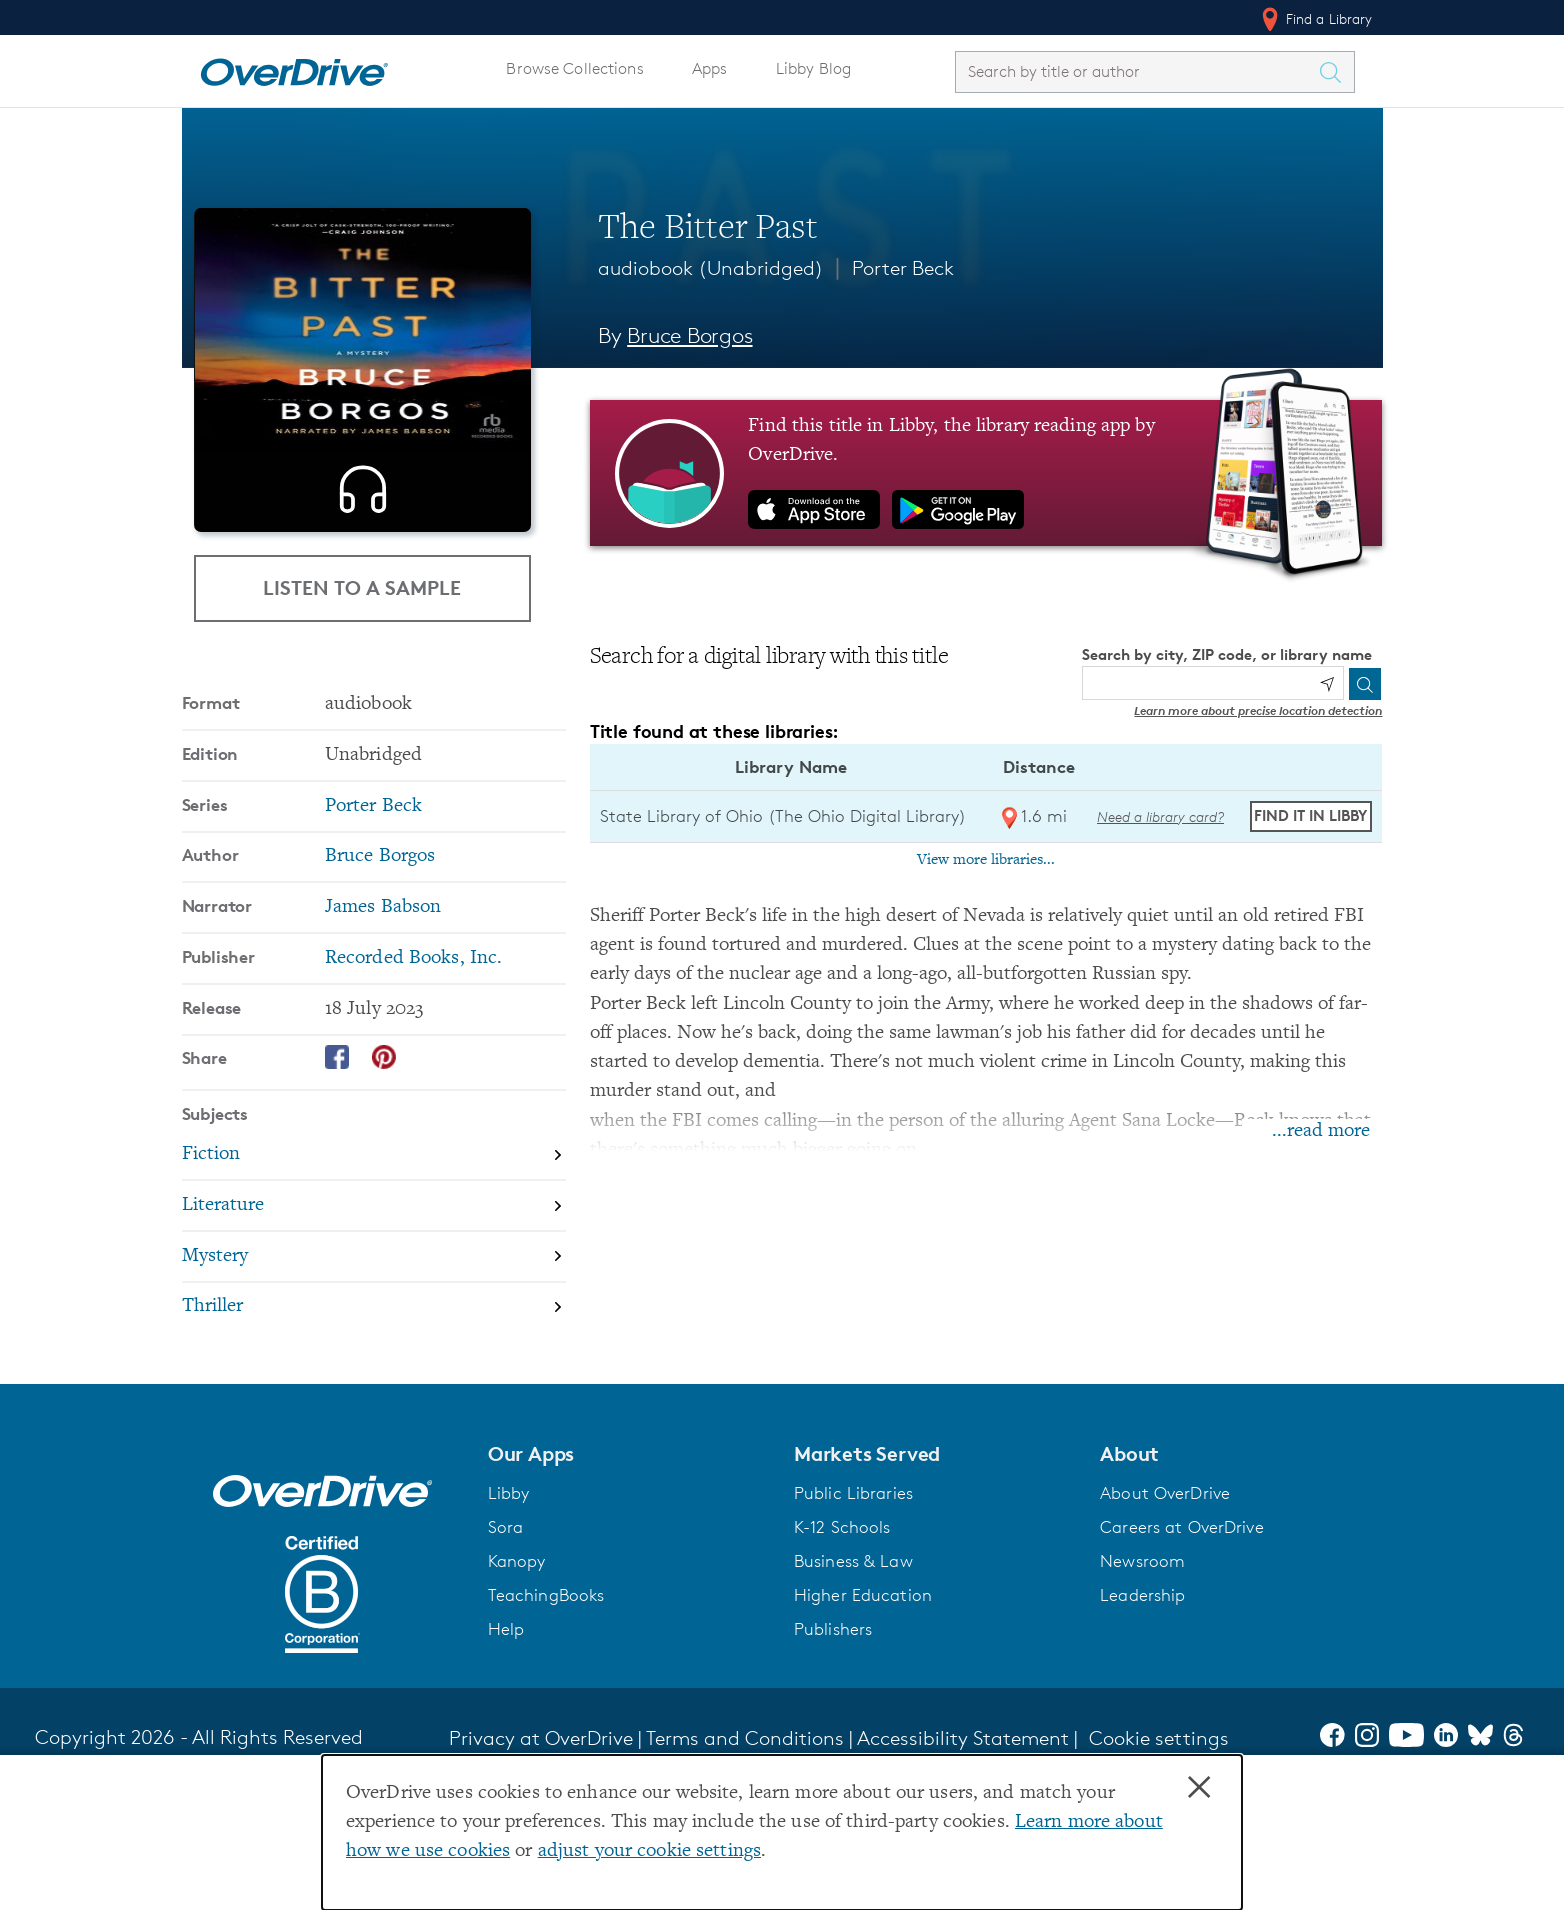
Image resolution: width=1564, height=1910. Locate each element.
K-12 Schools (842, 1653)
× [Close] (1199, 1788)
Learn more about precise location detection (1258, 710)
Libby (509, 1619)
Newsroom (1142, 1687)
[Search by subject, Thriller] (374, 1433)
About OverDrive (1165, 1619)
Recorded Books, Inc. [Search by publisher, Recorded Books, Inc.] (413, 1084)
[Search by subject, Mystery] (374, 1383)
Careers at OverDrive (1181, 1653)
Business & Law (853, 1687)
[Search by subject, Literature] (374, 1332)
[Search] (1365, 684)
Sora (506, 1653)
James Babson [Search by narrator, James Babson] (383, 1033)
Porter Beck (903, 268)
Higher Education (863, 1721)
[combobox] (1137, 71)
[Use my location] (1327, 684)
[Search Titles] (1336, 72)
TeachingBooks (546, 1721)
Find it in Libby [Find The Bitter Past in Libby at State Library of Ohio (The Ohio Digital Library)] (1310, 815)
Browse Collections (573, 68)
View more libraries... (986, 860)
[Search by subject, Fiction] (374, 1281)
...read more (1321, 1131)
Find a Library (1315, 19)
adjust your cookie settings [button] (649, 1851)
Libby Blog (814, 68)
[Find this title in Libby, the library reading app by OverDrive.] (986, 473)
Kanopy (517, 1687)
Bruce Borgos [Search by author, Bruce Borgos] (689, 335)
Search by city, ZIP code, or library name (1227, 654)
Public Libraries (853, 1619)
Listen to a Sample (362, 713)
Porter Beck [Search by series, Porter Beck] (373, 932)
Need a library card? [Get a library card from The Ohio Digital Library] (1160, 816)
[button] (629, 1580)
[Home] (294, 68)
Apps (710, 68)
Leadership (1142, 1721)
